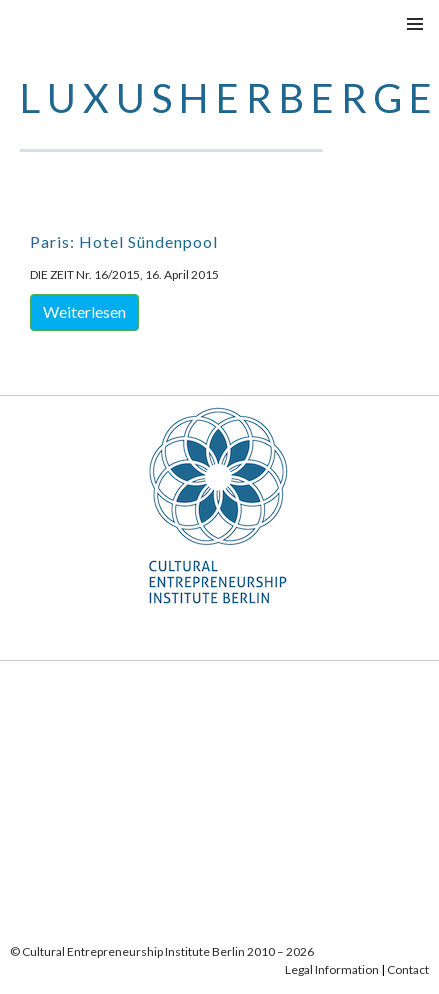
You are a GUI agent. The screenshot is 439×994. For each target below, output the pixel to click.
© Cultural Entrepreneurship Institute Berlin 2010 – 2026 (162, 951)
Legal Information (332, 969)
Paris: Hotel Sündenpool (124, 241)
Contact (408, 969)
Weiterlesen (84, 311)
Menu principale (415, 24)
